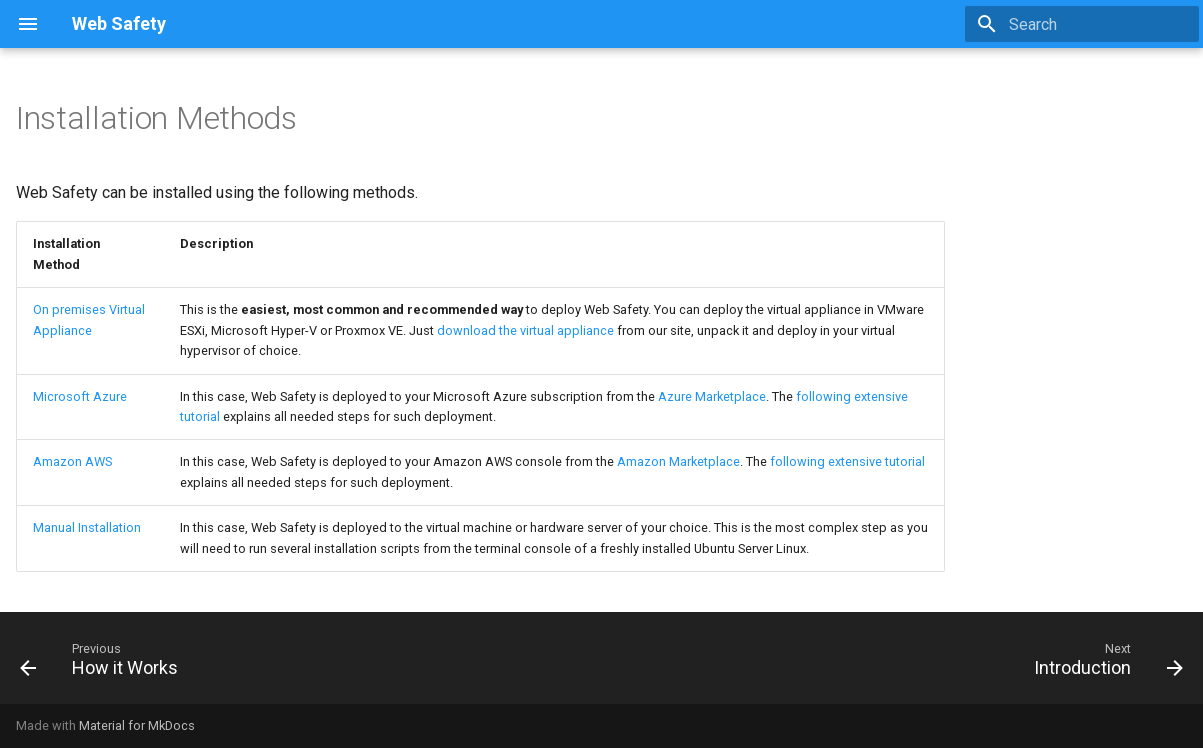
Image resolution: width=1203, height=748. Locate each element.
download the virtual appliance (525, 330)
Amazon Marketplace (678, 461)
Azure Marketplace (712, 396)
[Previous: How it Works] (105, 664)
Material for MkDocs (137, 725)
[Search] (1082, 24)
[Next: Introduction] (1102, 664)
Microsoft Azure (80, 396)
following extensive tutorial (847, 461)
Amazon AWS (72, 461)
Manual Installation (87, 527)
